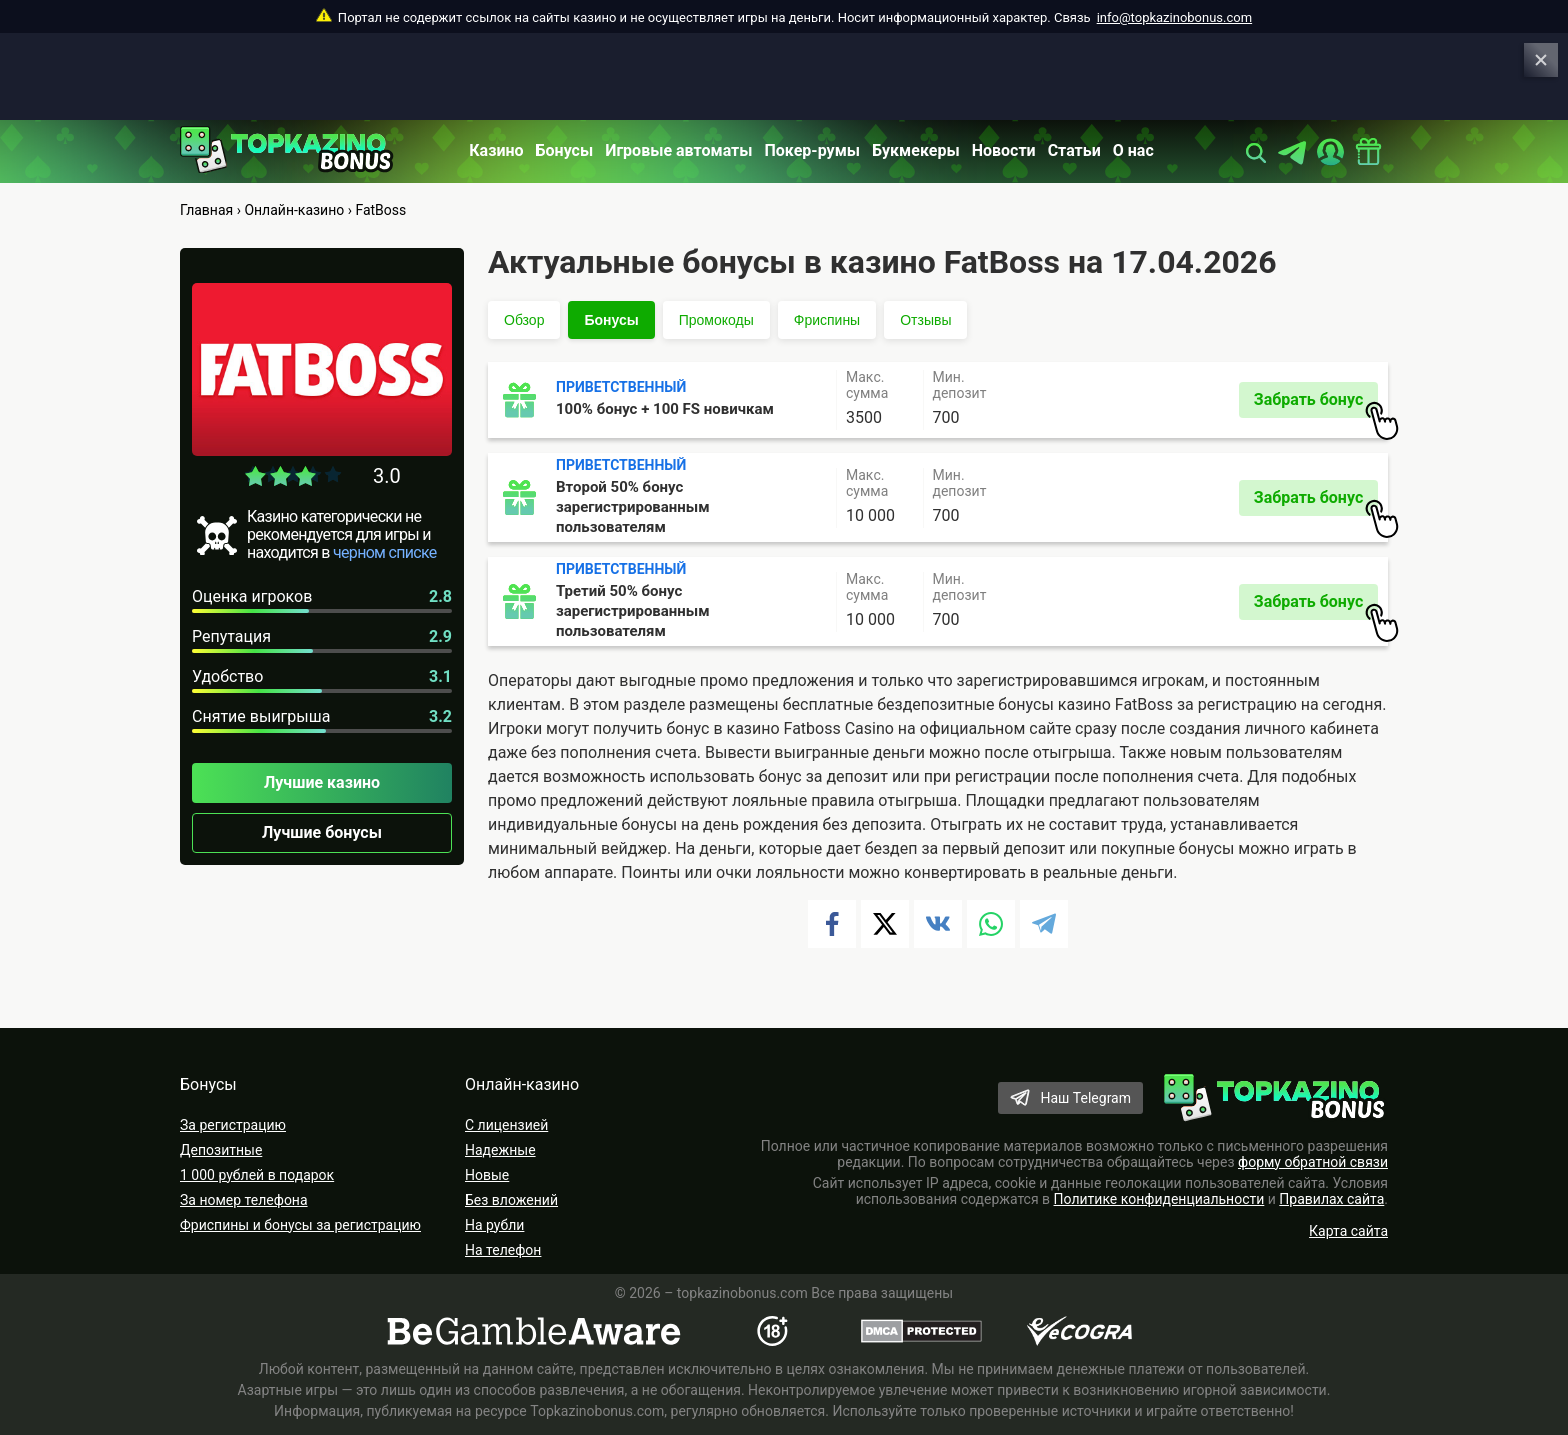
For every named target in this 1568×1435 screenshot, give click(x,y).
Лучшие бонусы (322, 832)
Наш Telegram (1085, 1098)
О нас (1133, 150)
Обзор (524, 320)
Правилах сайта (1331, 1199)
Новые (487, 1175)
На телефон (503, 1250)
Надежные (500, 1150)
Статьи (1074, 150)
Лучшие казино (322, 782)
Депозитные (221, 1150)
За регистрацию (233, 1125)
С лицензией (506, 1125)
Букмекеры (916, 150)
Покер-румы (813, 150)
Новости (1004, 150)
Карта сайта (1348, 1231)
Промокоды (716, 320)
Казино (496, 150)
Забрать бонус (1316, 404)
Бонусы (565, 150)
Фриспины (827, 320)
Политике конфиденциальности (1159, 1199)
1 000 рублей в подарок (257, 1175)
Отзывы (925, 320)
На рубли (494, 1225)
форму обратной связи (1313, 1162)
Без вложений (511, 1200)
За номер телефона (244, 1200)
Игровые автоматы (678, 150)
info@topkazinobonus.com (1174, 17)
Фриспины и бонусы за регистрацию (300, 1225)
